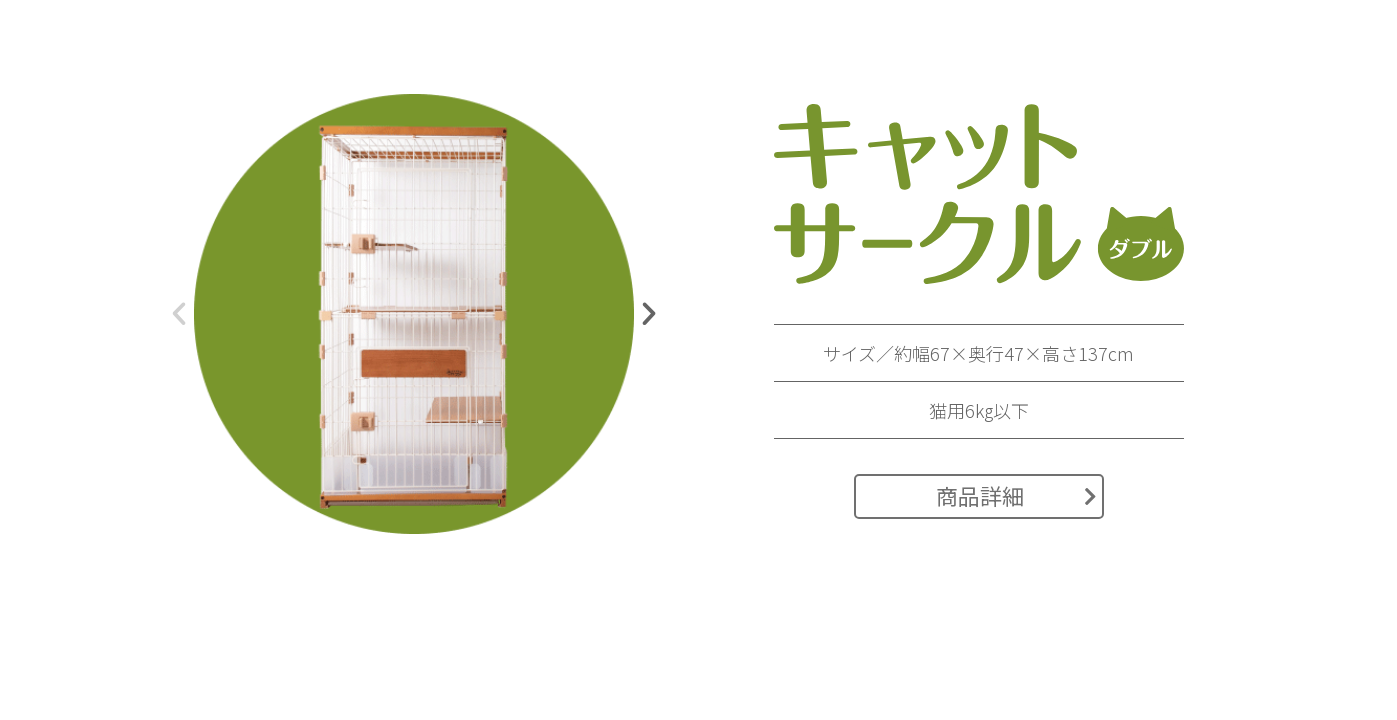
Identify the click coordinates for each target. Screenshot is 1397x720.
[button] (179, 314)
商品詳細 (1016, 495)
